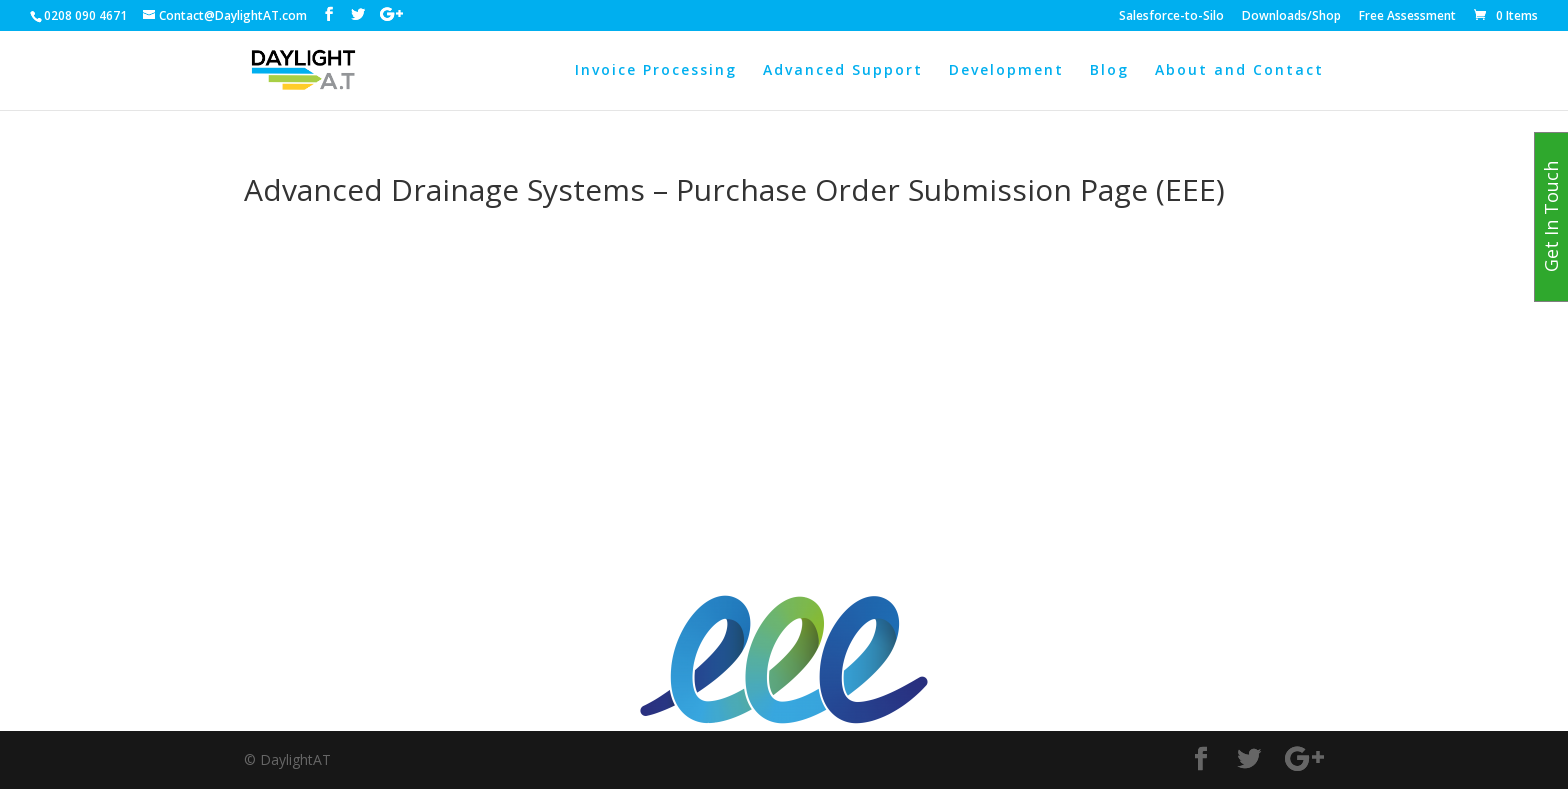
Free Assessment (1407, 17)
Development (1006, 71)
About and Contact (1239, 71)
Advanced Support (843, 71)
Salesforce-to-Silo (1171, 17)
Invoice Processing (656, 71)
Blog (1109, 71)
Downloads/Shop (1291, 17)
